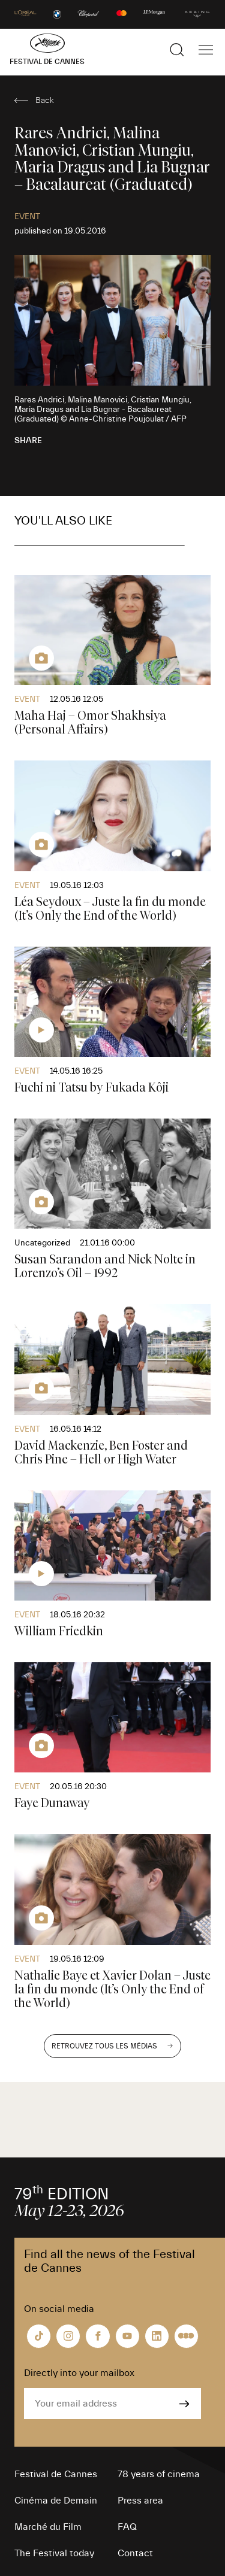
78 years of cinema (159, 2474)
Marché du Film (48, 2527)
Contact (135, 2553)
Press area (140, 2500)
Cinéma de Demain (55, 2500)
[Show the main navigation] (205, 49)
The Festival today (54, 2553)
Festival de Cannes (55, 2474)
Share (28, 441)
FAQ (127, 2527)
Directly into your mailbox (79, 2373)
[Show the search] (177, 49)
